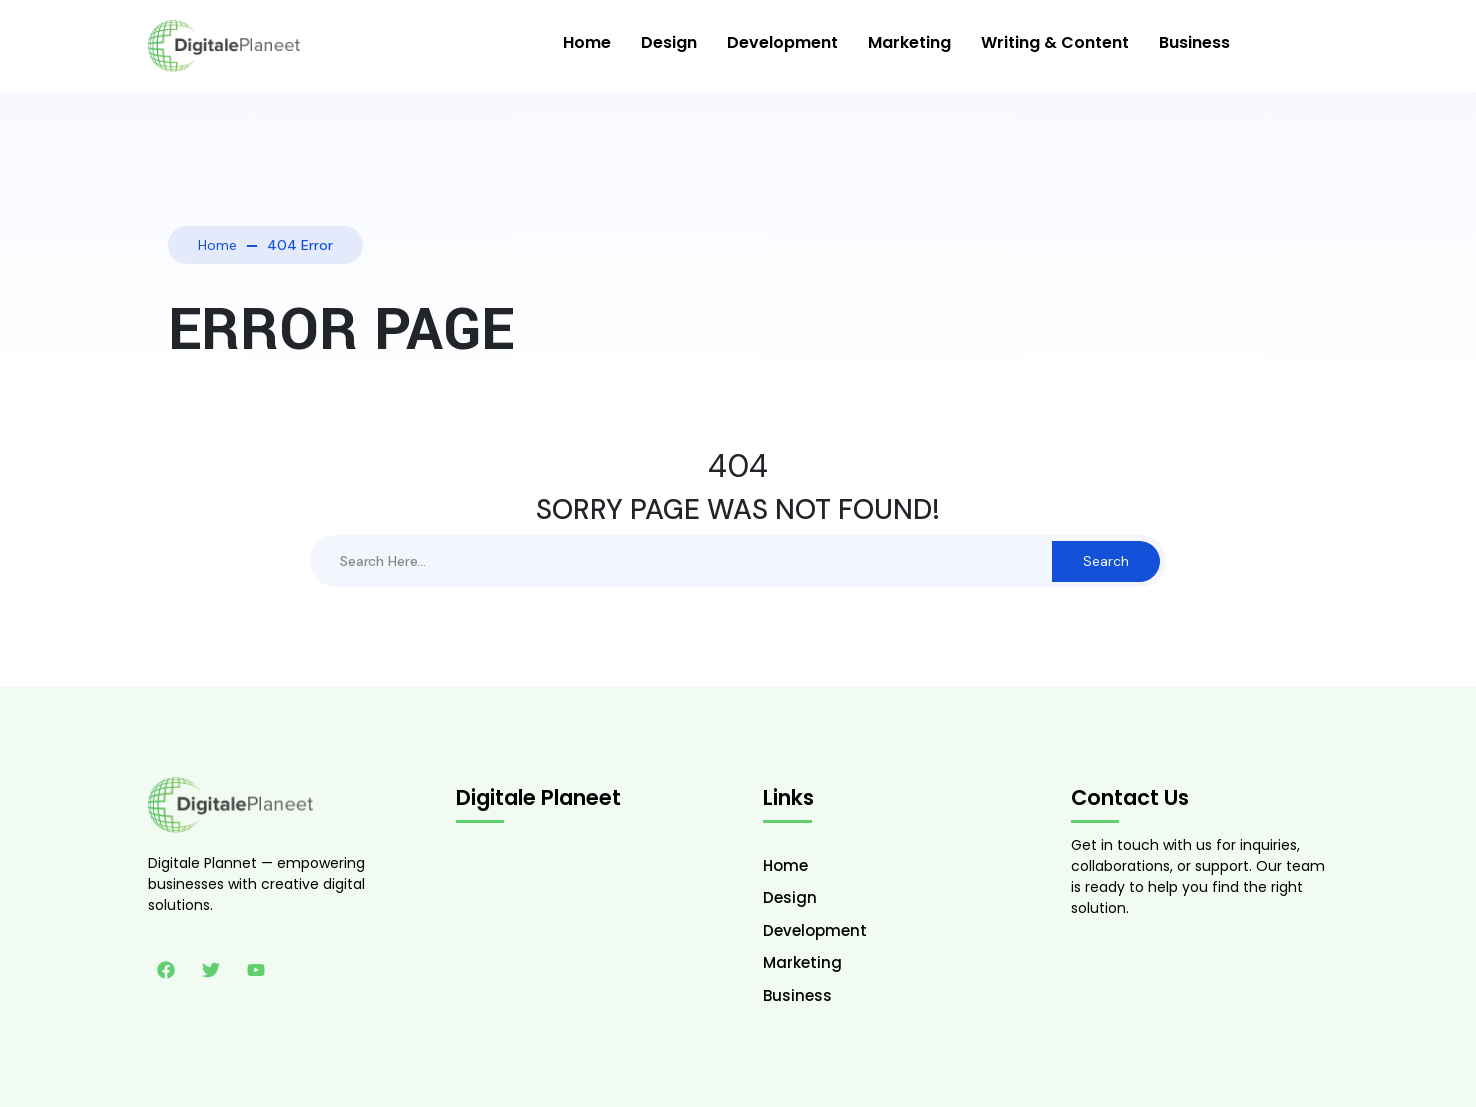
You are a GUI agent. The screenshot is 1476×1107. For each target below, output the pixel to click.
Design (669, 42)
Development (782, 42)
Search (1106, 561)
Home (587, 42)
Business (1194, 42)
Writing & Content (1055, 42)
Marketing (909, 42)
